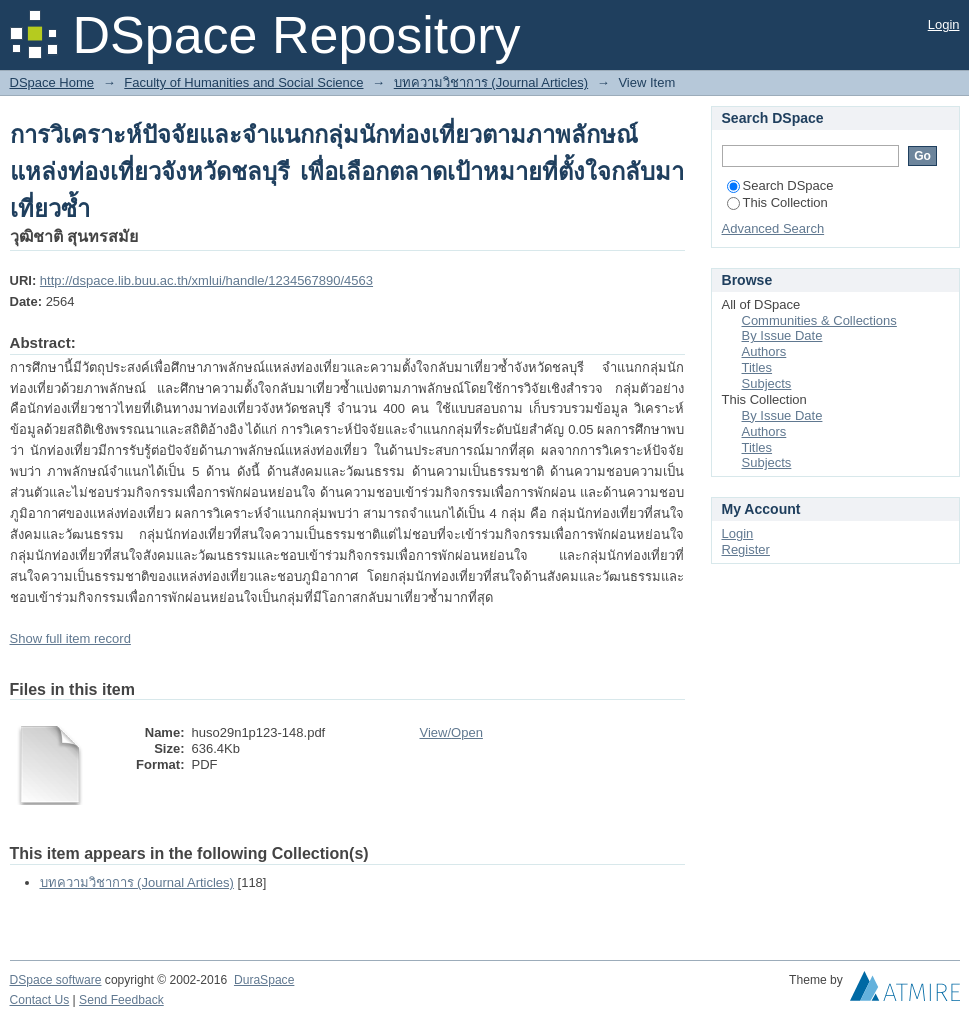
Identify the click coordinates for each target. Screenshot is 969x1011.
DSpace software (56, 980)
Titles (757, 367)
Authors (764, 351)
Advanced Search (773, 228)
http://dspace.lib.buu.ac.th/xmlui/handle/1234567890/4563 (206, 280)
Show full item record (70, 638)
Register (746, 549)
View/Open (451, 732)
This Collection (777, 202)
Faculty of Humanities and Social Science (243, 82)
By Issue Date (782, 335)
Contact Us (40, 1000)
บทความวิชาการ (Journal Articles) (491, 82)
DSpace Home (52, 82)
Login (944, 24)
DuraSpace (264, 980)
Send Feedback (121, 1000)
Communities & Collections (819, 320)
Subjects (767, 383)
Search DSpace (780, 185)
